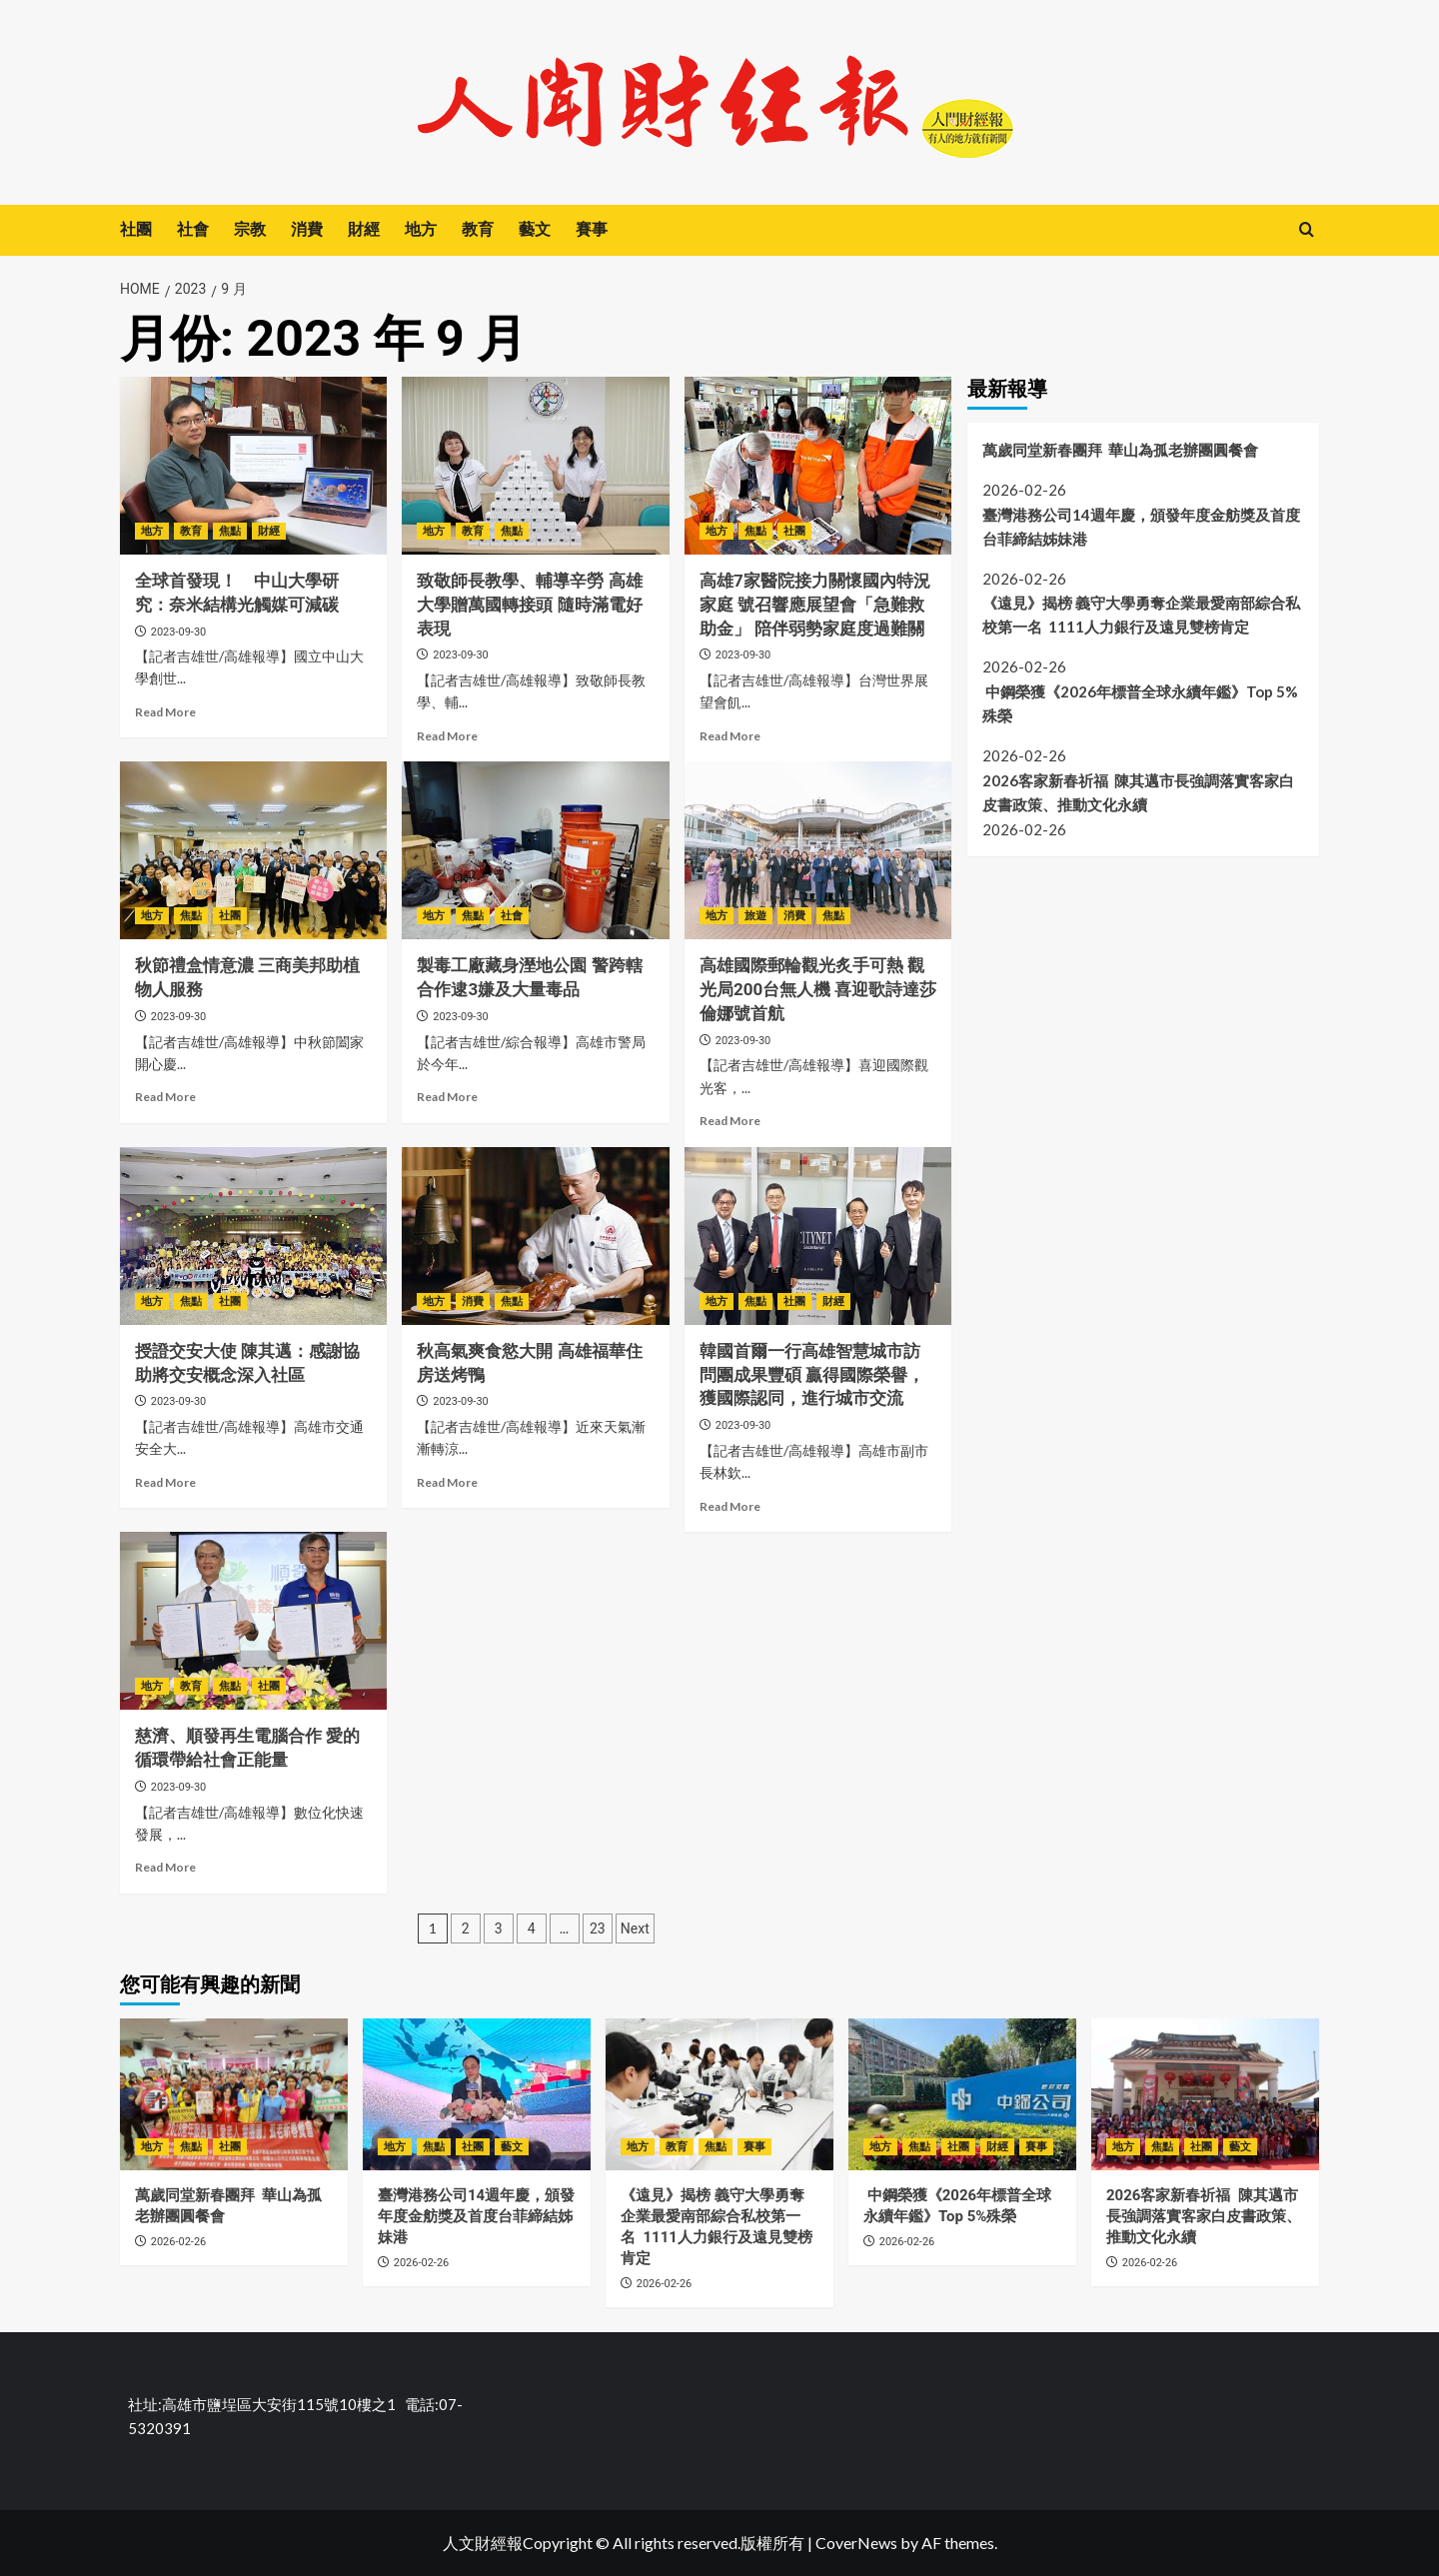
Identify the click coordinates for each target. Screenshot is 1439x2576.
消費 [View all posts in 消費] (794, 915)
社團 (136, 229)
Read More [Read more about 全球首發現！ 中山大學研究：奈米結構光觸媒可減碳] (165, 711)
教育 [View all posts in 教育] (191, 531)
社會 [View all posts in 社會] (512, 915)
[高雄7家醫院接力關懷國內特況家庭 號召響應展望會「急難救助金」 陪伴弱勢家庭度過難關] (818, 466)
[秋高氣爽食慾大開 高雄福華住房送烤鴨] (535, 1236)
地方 (421, 229)
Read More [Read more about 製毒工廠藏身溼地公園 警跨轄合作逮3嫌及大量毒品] (447, 1096)
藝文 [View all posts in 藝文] (512, 2146)
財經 (364, 229)
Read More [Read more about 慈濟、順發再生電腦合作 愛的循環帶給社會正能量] (165, 1867)
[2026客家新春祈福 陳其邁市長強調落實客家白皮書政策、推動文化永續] (1205, 2094)
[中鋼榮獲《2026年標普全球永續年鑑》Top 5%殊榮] (962, 2094)
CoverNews (856, 2542)
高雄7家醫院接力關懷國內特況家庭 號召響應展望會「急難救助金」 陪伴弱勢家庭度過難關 (815, 605)
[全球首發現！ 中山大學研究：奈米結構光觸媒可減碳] (253, 466)
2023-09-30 (179, 632)
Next (635, 1928)
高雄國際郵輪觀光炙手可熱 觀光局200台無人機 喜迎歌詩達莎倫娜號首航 (818, 989)
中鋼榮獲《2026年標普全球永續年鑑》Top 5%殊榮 (1140, 703)
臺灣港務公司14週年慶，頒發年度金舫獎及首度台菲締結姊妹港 (1141, 527)
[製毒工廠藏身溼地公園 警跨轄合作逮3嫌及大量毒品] (535, 850)
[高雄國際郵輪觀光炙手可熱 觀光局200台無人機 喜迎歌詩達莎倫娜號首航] (818, 850)
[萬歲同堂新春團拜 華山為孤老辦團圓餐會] (234, 2094)
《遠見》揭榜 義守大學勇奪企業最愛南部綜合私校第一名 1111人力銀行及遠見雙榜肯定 (1141, 615)
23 (598, 1928)
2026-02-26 (179, 2241)
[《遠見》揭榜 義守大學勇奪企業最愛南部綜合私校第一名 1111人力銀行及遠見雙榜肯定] (719, 2094)
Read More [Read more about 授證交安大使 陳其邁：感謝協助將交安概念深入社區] (165, 1482)
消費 (307, 229)
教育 (478, 229)
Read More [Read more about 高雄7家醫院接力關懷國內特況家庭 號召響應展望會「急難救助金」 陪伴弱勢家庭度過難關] (730, 735)
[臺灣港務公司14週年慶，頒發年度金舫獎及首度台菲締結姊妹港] (477, 2094)
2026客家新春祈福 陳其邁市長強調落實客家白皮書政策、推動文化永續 (1138, 792)
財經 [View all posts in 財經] (269, 531)
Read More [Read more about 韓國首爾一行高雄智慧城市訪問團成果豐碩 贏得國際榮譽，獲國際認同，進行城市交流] (730, 1506)
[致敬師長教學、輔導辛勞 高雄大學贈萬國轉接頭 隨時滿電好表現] (535, 466)
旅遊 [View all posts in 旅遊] (755, 915)
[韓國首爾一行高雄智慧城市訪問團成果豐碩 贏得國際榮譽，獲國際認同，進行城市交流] (818, 1236)
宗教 (250, 229)
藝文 (535, 229)
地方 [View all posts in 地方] (152, 531)
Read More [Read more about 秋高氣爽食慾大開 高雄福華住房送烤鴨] (447, 1482)
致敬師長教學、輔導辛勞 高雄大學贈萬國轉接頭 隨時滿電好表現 (529, 605)
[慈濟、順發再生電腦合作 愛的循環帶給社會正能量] (253, 1621)
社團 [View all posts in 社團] (794, 531)
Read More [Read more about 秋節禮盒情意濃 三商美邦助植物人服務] (165, 1096)
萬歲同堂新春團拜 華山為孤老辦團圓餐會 (1120, 450)
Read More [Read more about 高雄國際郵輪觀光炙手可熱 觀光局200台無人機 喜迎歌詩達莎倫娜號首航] (730, 1120)
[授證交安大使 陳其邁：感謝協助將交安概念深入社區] (253, 1236)
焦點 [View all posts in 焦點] (230, 531)
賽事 (592, 229)
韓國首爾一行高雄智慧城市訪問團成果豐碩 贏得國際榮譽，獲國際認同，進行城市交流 (812, 1375)
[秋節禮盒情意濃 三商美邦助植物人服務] (253, 850)
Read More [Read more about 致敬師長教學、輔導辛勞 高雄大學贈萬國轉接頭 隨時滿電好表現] (447, 735)
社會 (193, 229)
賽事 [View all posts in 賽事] (754, 2146)
